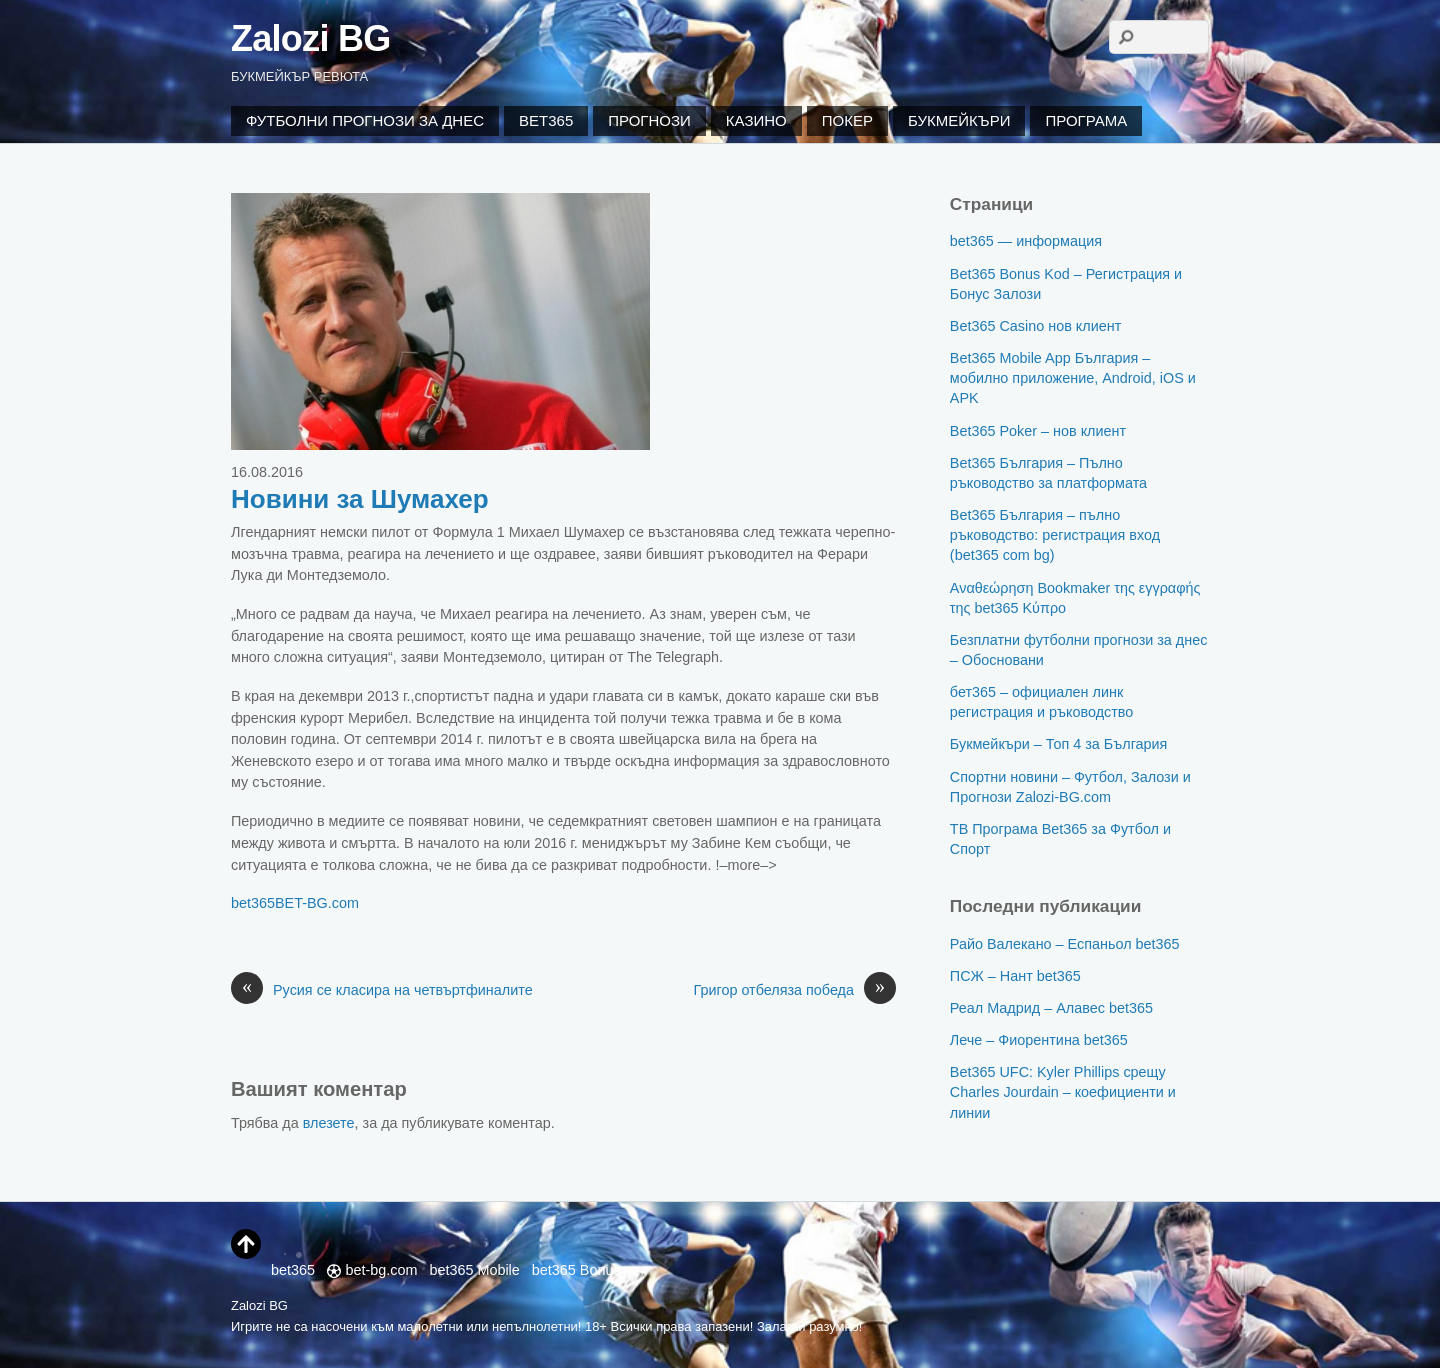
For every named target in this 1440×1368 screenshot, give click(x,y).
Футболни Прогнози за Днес (365, 120)
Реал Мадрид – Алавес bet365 (1051, 1008)
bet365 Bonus (576, 1270)
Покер (847, 120)
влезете (329, 1123)
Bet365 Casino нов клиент (1035, 326)
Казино (756, 120)
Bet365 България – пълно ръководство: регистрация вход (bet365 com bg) (1055, 535)
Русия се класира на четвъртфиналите (382, 991)
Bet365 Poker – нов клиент (1038, 431)
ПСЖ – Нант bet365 (1015, 976)
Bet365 (546, 120)
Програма (1086, 120)
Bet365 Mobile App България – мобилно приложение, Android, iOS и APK (1073, 378)
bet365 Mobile (474, 1270)
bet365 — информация (1026, 241)
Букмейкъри (959, 120)
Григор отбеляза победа (794, 991)
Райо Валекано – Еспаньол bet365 (1065, 944)
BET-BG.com (317, 903)
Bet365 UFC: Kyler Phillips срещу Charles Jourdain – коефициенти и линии (1063, 1092)
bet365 (253, 903)
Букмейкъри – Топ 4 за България (1059, 744)
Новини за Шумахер (360, 499)
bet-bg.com (372, 1270)
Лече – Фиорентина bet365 (1039, 1040)
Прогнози (649, 120)
